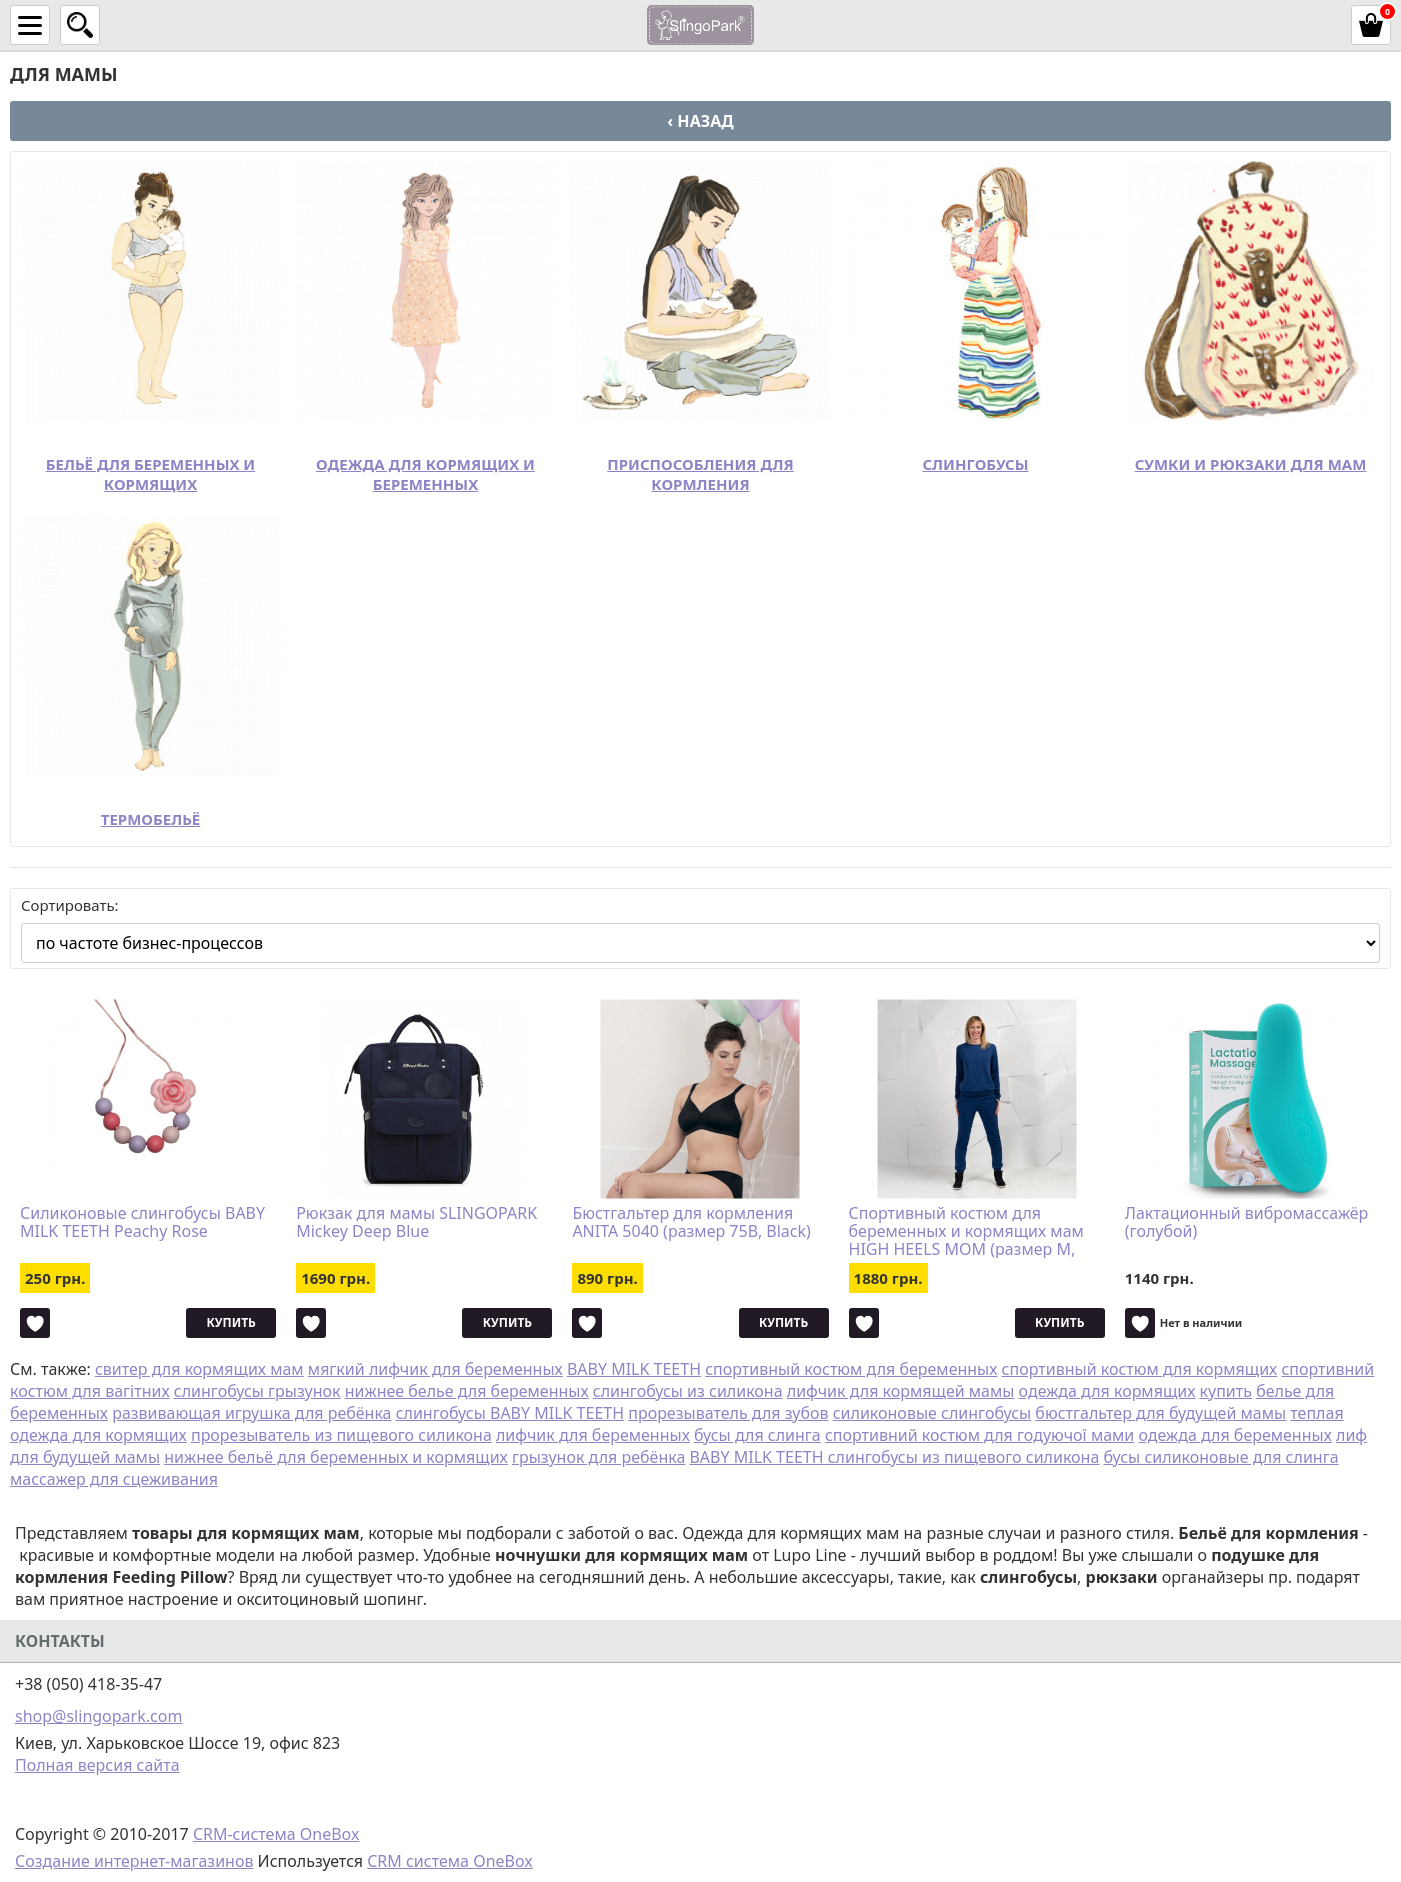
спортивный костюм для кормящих (1140, 1369)
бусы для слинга (757, 1435)
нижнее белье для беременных (467, 1391)
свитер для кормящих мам (199, 1369)
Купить (231, 1322)
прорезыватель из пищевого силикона (341, 1435)
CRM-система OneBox (276, 1834)
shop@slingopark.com (98, 1716)
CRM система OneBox (450, 1861)
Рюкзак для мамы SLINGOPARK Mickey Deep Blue (416, 1223)
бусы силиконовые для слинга (1220, 1457)
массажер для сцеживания (114, 1479)
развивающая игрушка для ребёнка (251, 1413)
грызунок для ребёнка (598, 1457)
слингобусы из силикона (688, 1391)
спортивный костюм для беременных (851, 1369)
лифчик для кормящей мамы (901, 1391)
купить (1226, 1391)
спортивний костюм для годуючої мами (979, 1435)
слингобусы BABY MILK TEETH (510, 1413)
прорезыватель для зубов (728, 1413)
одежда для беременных (1234, 1435)
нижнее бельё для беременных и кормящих (336, 1457)
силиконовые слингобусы (932, 1413)
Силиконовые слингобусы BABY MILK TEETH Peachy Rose (142, 1223)
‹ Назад (700, 121)
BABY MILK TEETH (634, 1369)
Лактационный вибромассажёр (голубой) (1247, 1223)
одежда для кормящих (1107, 1391)
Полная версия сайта (97, 1765)
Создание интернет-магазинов (134, 1861)
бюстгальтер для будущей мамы (1160, 1413)
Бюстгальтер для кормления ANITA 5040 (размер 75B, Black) (691, 1223)
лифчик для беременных (593, 1435)
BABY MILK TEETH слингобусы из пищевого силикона (894, 1457)
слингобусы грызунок (257, 1391)
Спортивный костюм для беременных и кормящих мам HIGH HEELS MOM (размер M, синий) (966, 1231)
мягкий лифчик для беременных (435, 1369)
